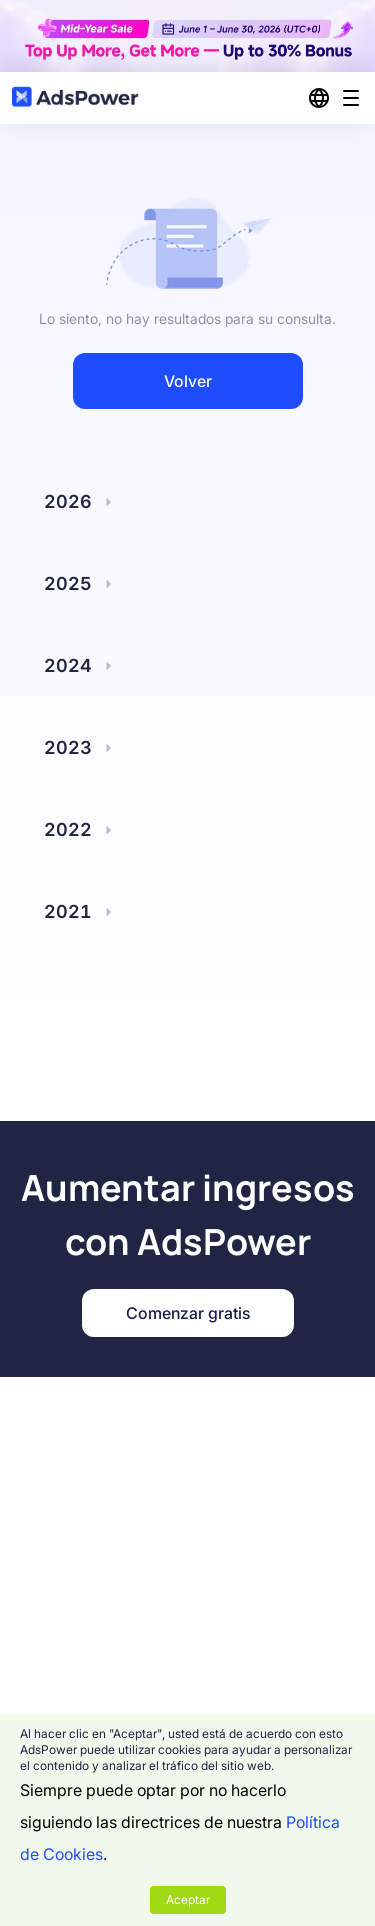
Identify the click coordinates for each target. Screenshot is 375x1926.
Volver (188, 381)
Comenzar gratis (188, 1313)
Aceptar (188, 1899)
